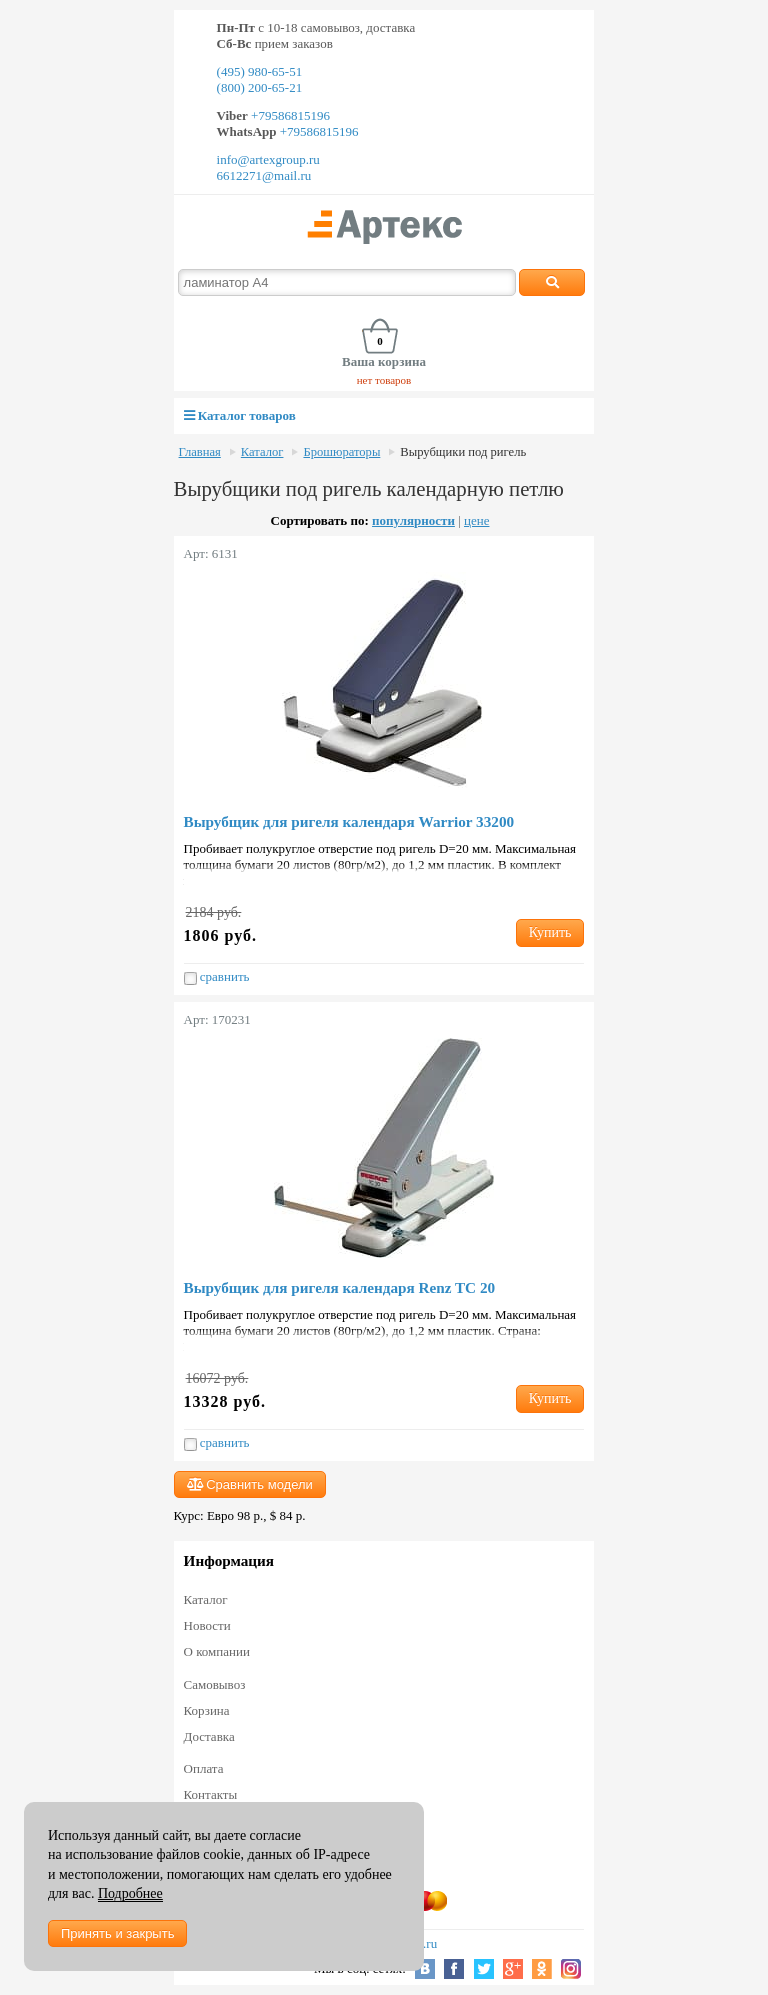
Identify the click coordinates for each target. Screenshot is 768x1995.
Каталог (262, 452)
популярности (413, 520)
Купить (550, 932)
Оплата (204, 1768)
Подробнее (130, 1893)
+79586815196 (289, 115)
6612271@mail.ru (264, 175)
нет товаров (384, 380)
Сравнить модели (250, 1484)
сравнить (217, 977)
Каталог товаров (240, 415)
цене (476, 520)
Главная (200, 452)
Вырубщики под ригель (463, 452)
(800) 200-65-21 (260, 87)
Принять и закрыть (117, 1933)
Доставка (209, 1736)
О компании (217, 1651)
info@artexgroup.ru (268, 159)
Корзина (207, 1710)
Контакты (211, 1794)
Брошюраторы (341, 452)
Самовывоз (215, 1684)
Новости (207, 1625)
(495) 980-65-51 (260, 71)
